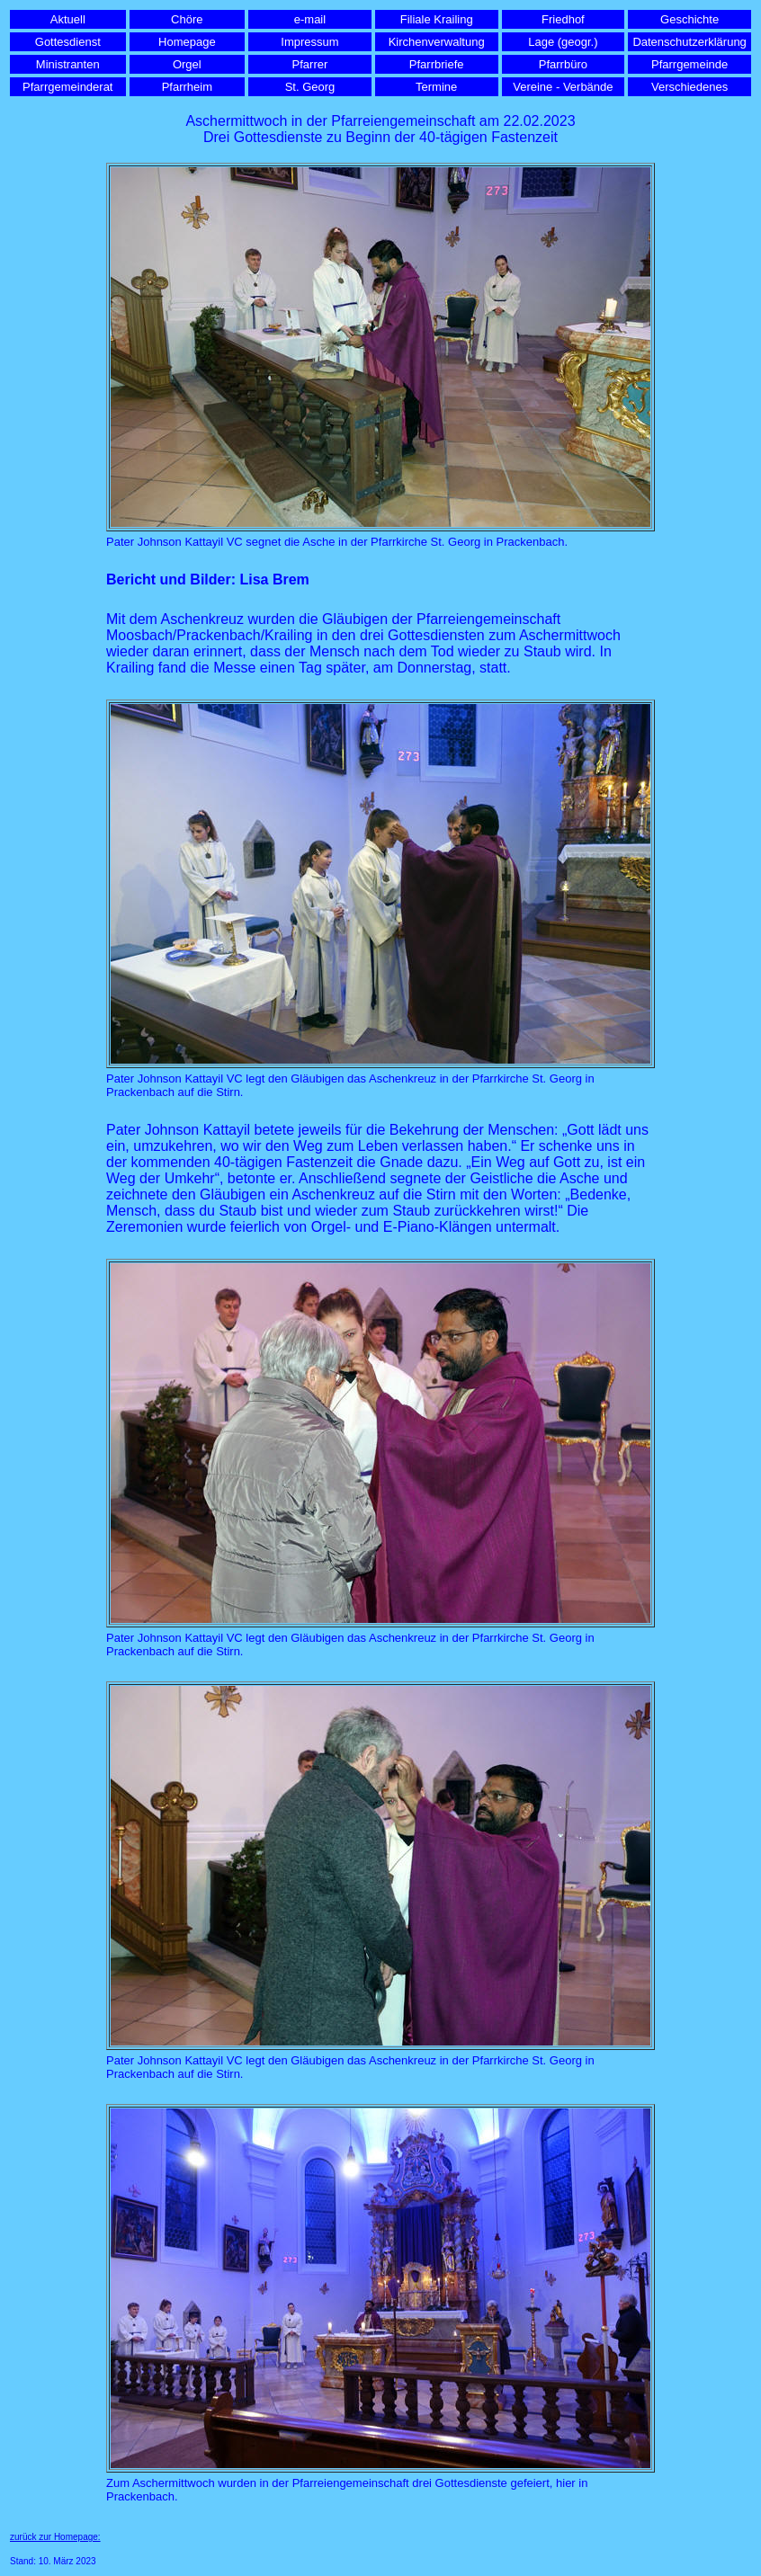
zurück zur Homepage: (55, 2537)
